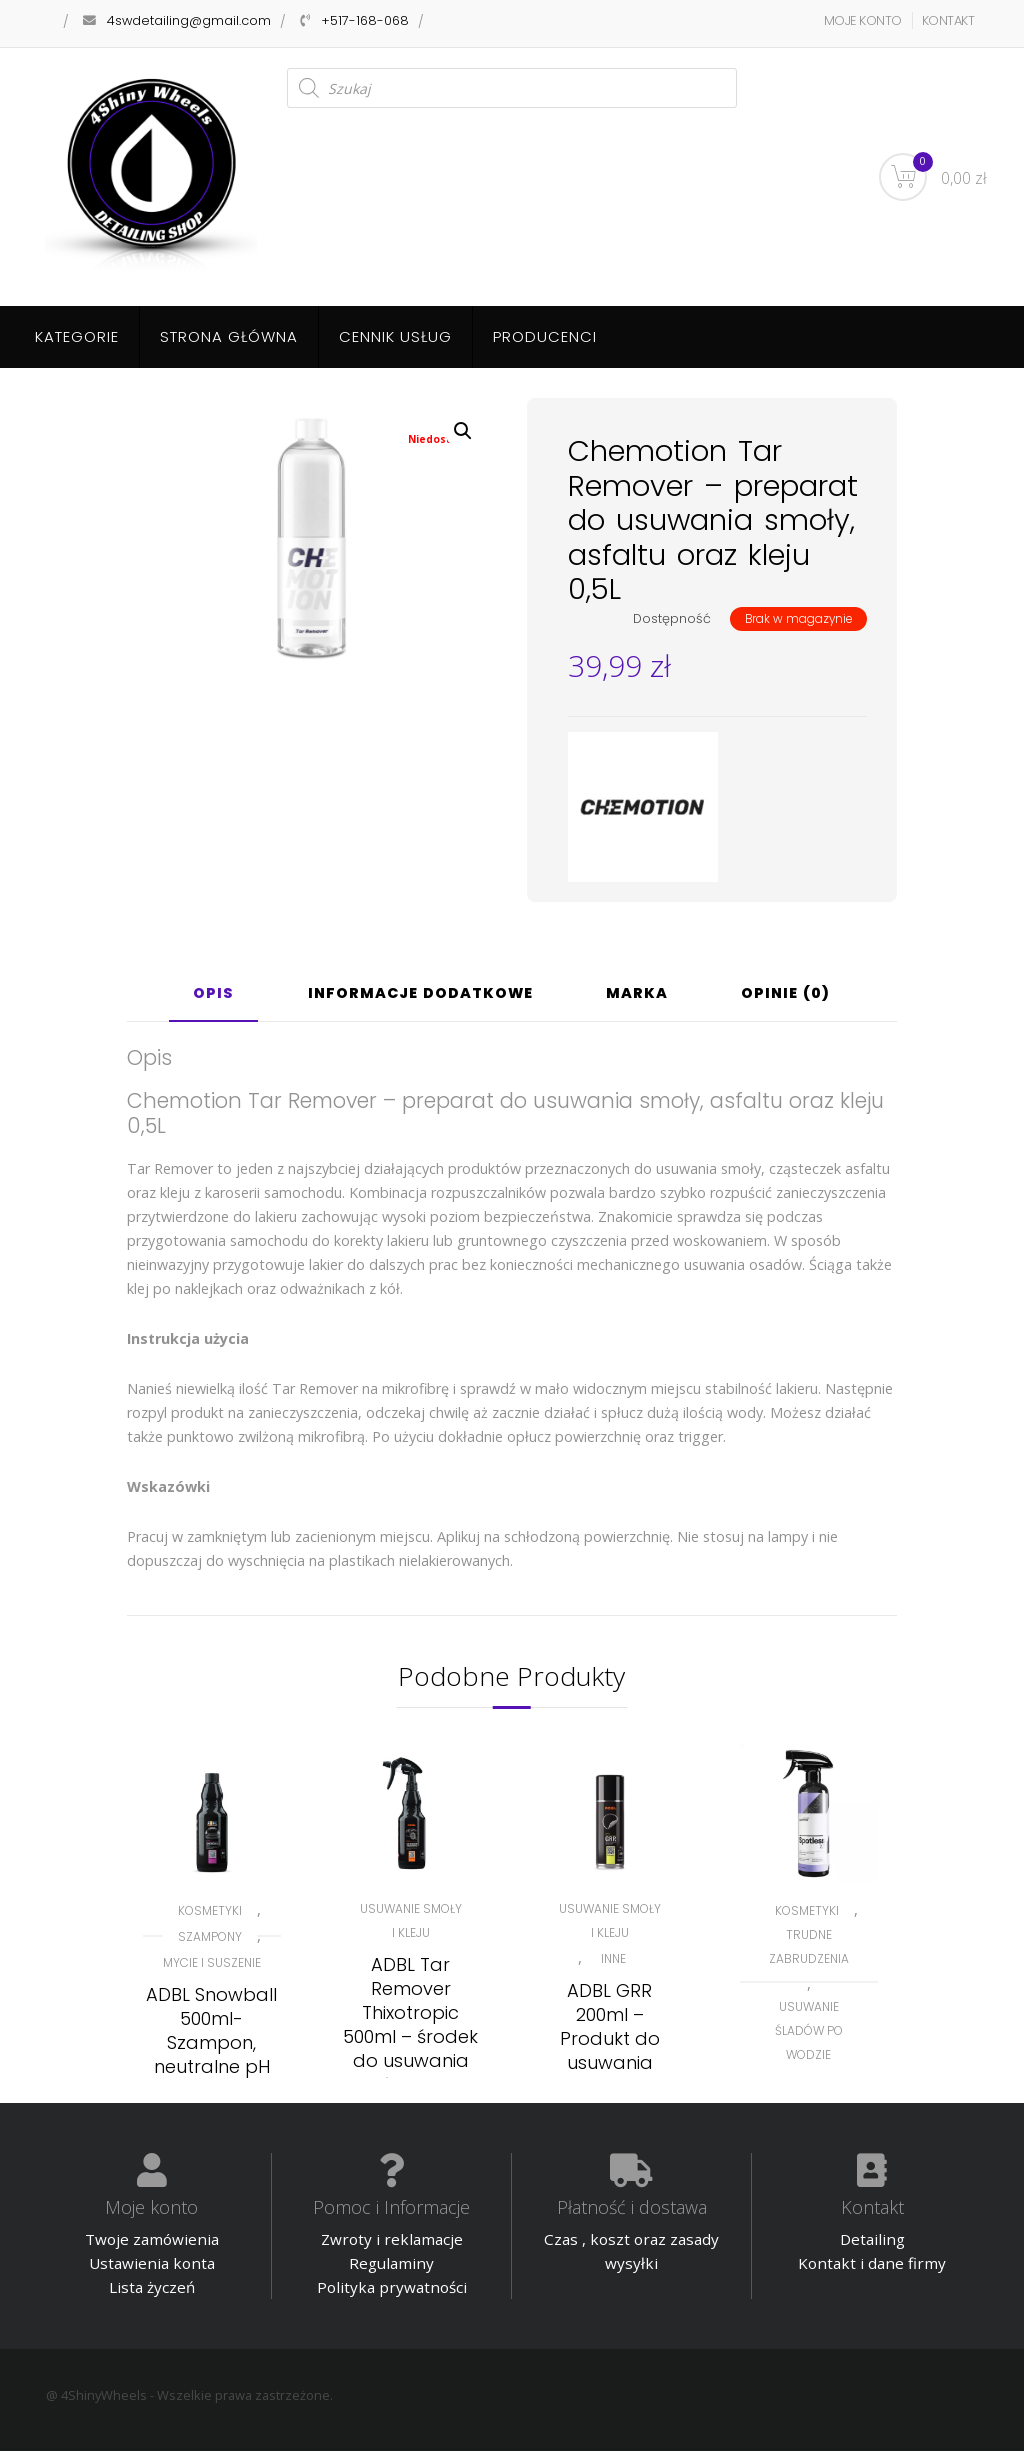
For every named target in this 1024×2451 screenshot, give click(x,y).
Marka (637, 994)
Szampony (210, 1936)
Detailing (872, 2239)
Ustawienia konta (152, 2263)
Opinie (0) (785, 994)
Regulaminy (391, 2263)
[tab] (213, 1001)
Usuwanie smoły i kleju (411, 1920)
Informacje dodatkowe (420, 994)
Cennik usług (395, 336)
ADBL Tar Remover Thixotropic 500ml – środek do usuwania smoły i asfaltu (410, 2024)
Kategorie (77, 336)
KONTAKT (948, 20)
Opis (213, 994)
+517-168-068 (365, 20)
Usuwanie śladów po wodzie (809, 2030)
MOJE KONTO (863, 20)
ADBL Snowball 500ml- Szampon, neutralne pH (211, 2030)
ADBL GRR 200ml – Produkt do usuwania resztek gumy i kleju (610, 2050)
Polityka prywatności (392, 2287)
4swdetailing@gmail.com (189, 20)
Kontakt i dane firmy (872, 2263)
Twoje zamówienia (152, 2239)
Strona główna (229, 336)
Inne (613, 1958)
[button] (463, 431)
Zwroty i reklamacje (392, 2239)
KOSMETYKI (210, 1910)
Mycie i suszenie (212, 1962)
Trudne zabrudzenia (809, 1946)
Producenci (545, 336)
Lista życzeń (152, 2287)
